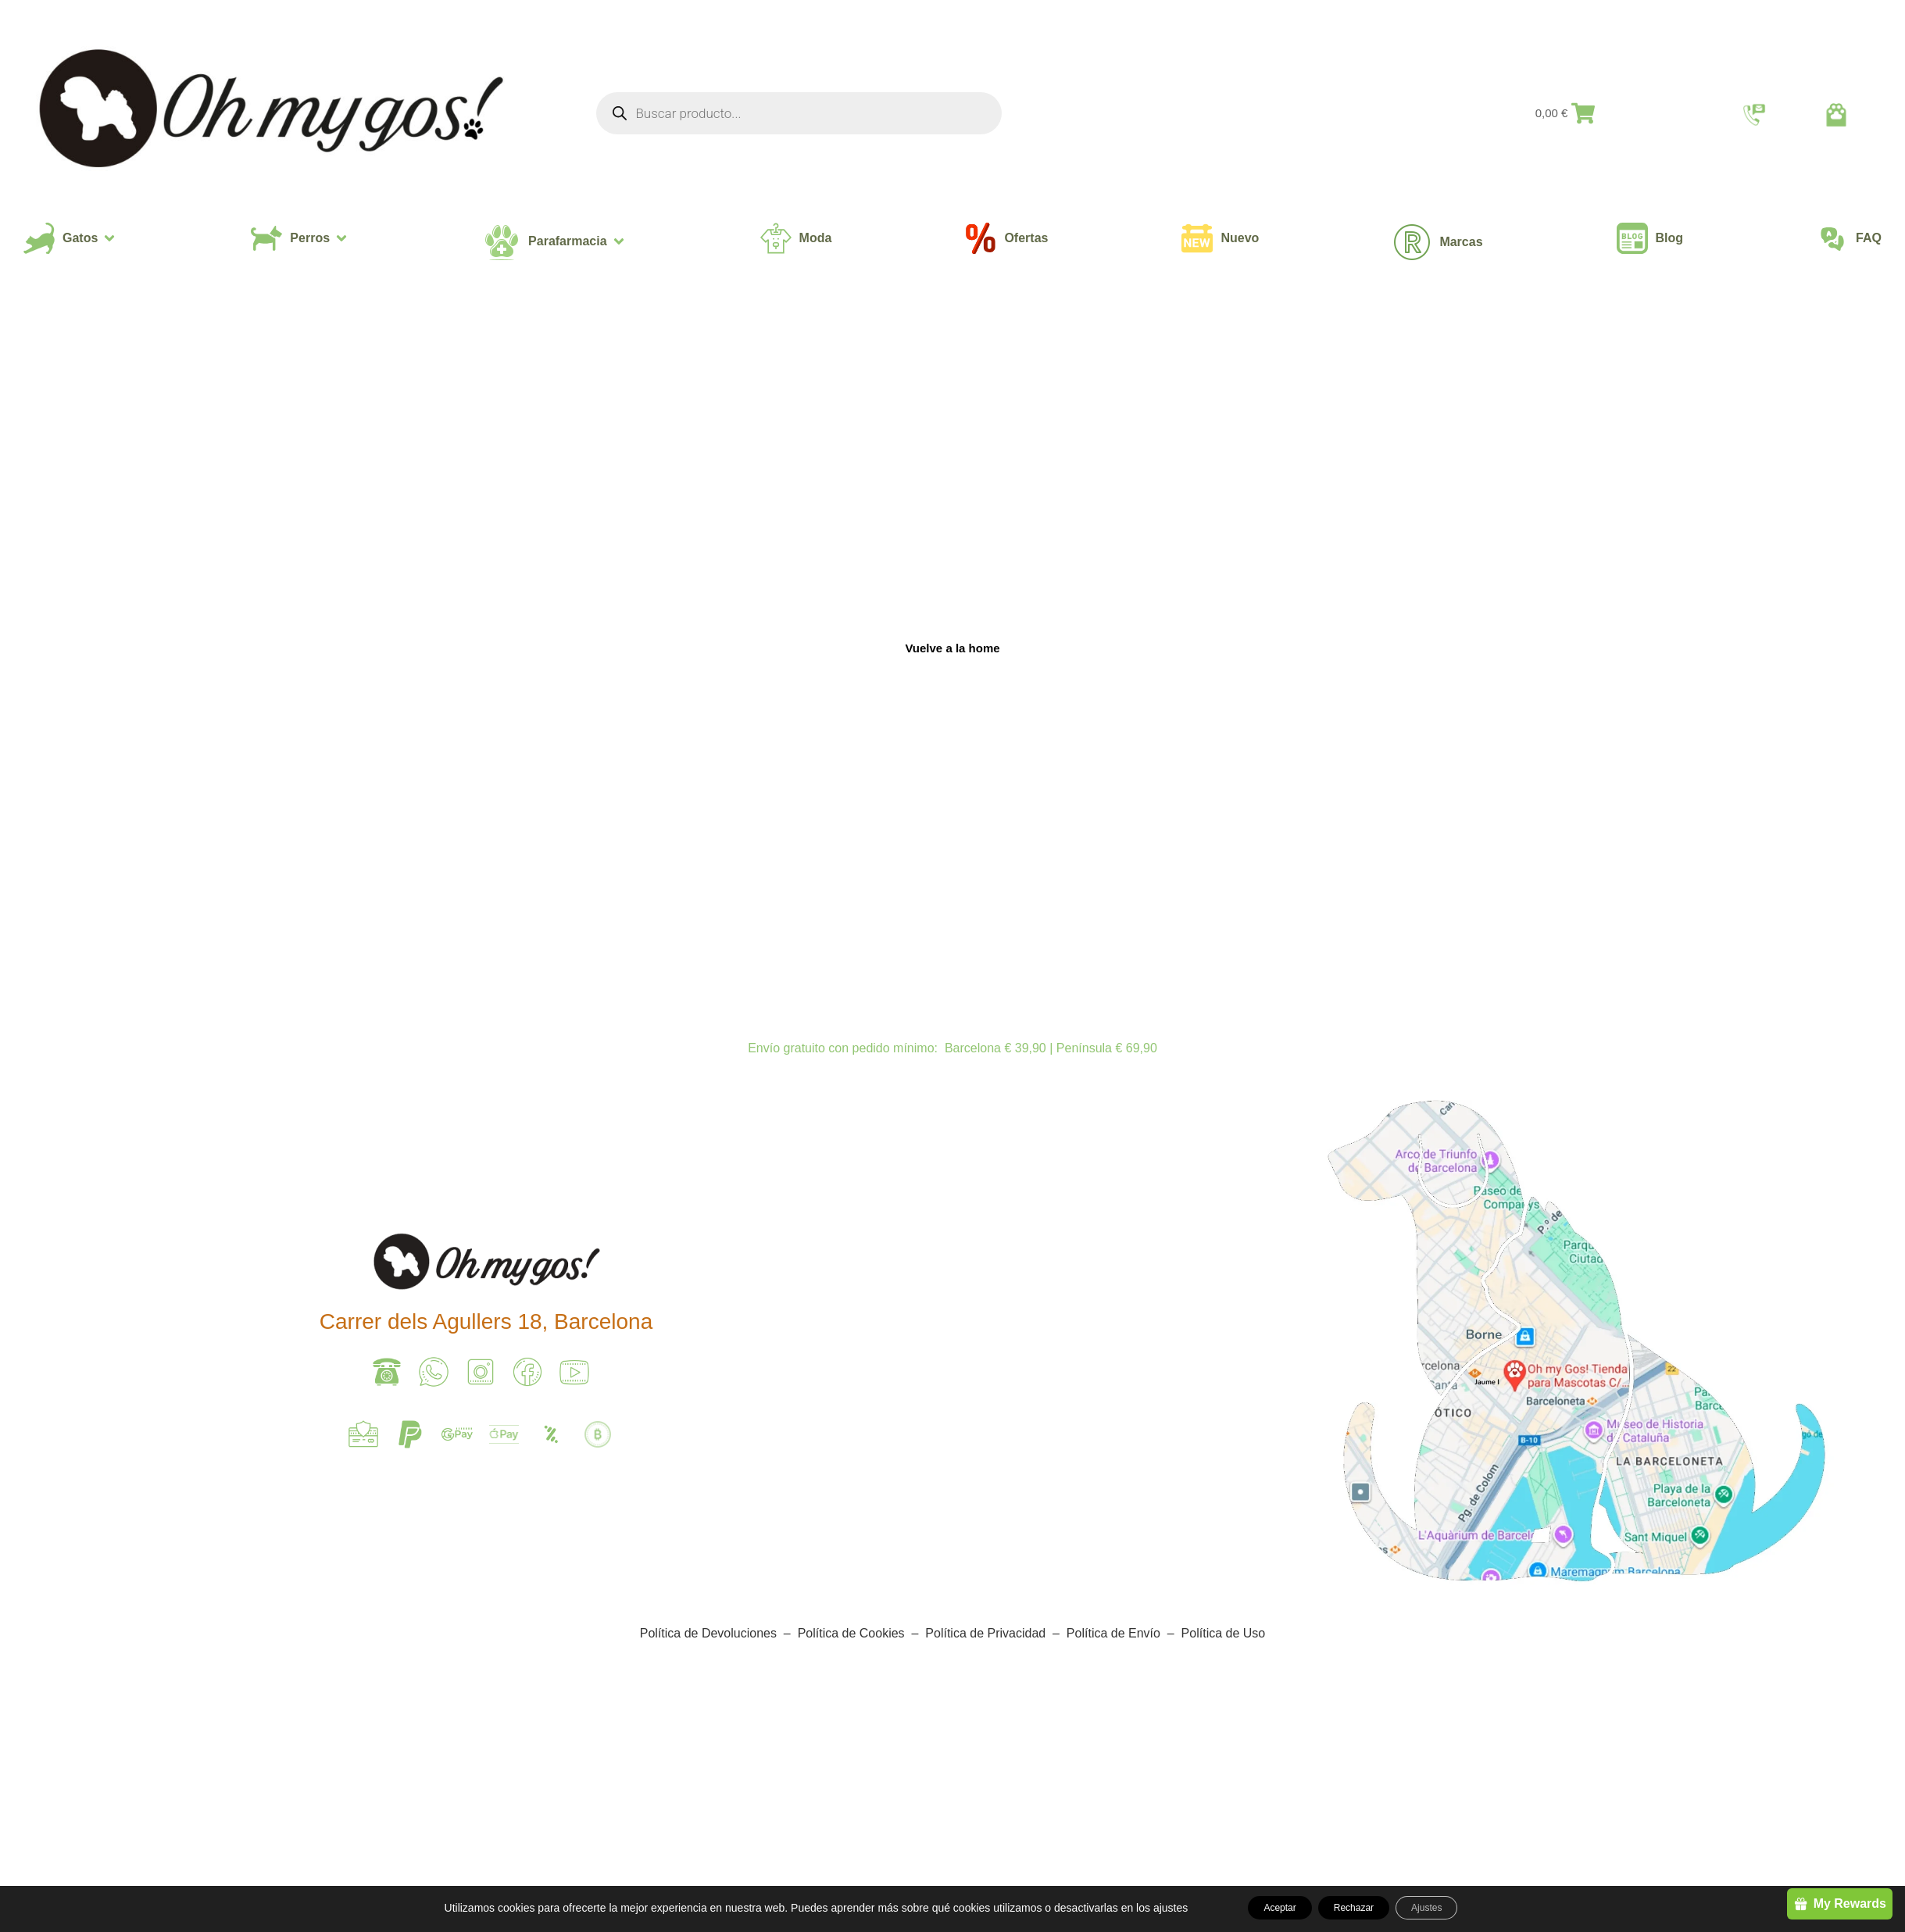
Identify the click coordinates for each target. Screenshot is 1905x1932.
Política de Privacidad (985, 1633)
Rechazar (1354, 1908)
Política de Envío (1115, 1633)
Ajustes (1449, 1908)
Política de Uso (1221, 1633)
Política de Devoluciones (708, 1633)
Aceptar (1258, 1908)
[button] (70, 238)
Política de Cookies (851, 1633)
